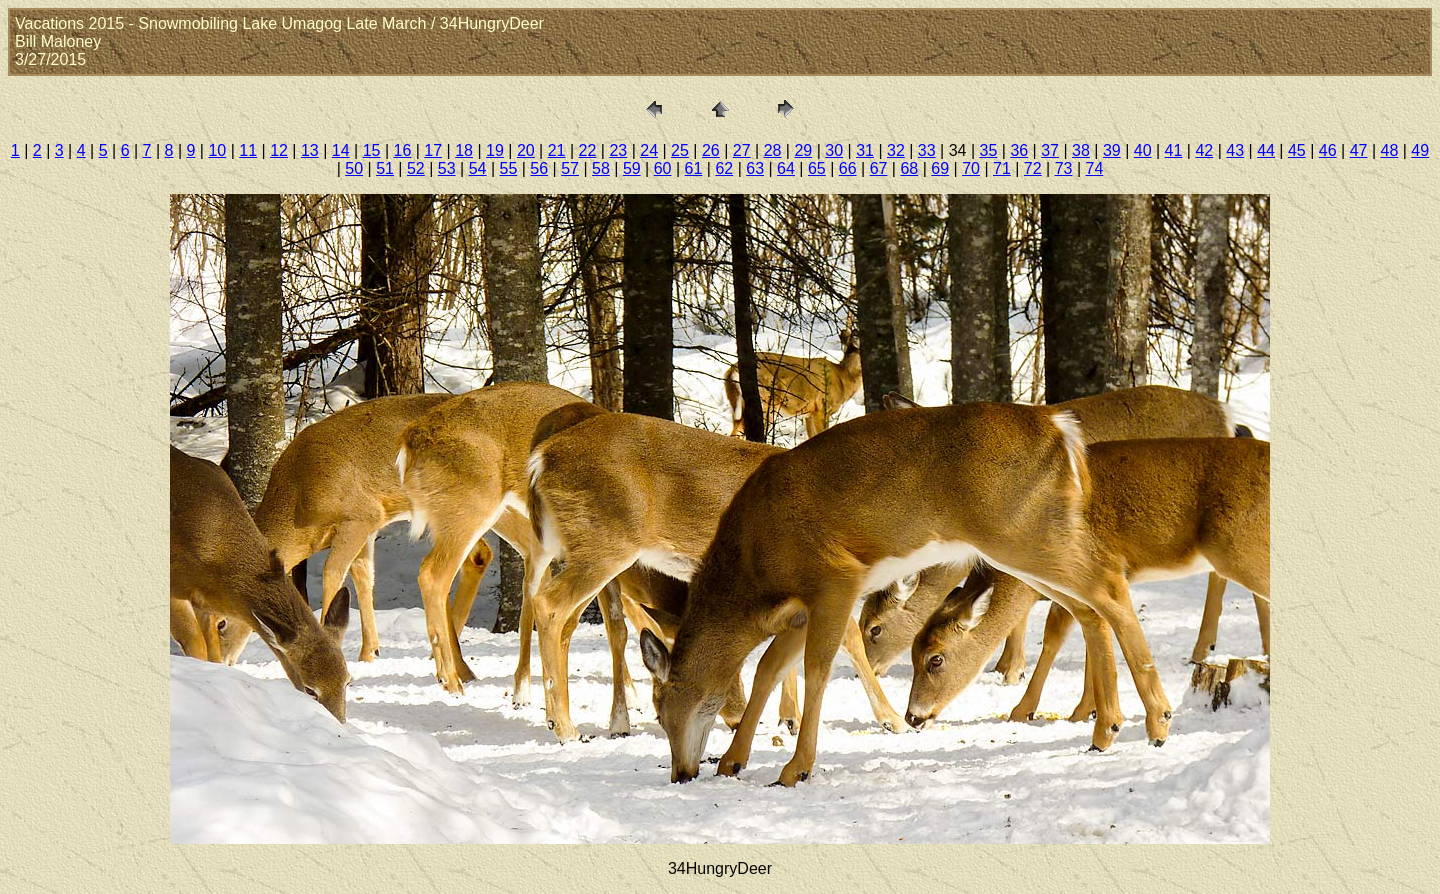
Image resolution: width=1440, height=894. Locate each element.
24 (649, 150)
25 (680, 150)
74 (1095, 168)
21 (557, 150)
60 (663, 168)
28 (773, 150)
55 (509, 168)
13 (310, 150)
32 (896, 150)
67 (879, 168)
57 (570, 168)
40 (1143, 150)
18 (464, 150)
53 (447, 168)
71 (1002, 168)
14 (341, 150)
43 (1235, 150)
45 (1297, 150)
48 (1390, 150)
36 (1019, 150)
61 (694, 168)
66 (848, 168)
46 (1328, 150)
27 (742, 150)
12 (279, 150)
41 (1174, 150)
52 (416, 168)
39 (1112, 150)
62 (724, 168)
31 (865, 150)
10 (217, 150)
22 (588, 150)
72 (1033, 168)
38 (1081, 150)
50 (354, 168)
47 (1359, 150)
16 (403, 150)
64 (786, 168)
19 (495, 150)
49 (1420, 150)
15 (372, 150)
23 (618, 150)
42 (1204, 150)
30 (834, 150)
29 (803, 150)
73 (1064, 168)
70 (971, 168)
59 (632, 168)
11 (248, 150)
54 (478, 168)
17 (433, 150)
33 (927, 150)
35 (989, 150)
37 (1050, 150)
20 (526, 150)
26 (711, 150)
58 (601, 168)
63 (755, 168)
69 (940, 168)
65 (817, 168)
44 (1266, 150)
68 (909, 168)
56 (539, 168)
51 (385, 168)
